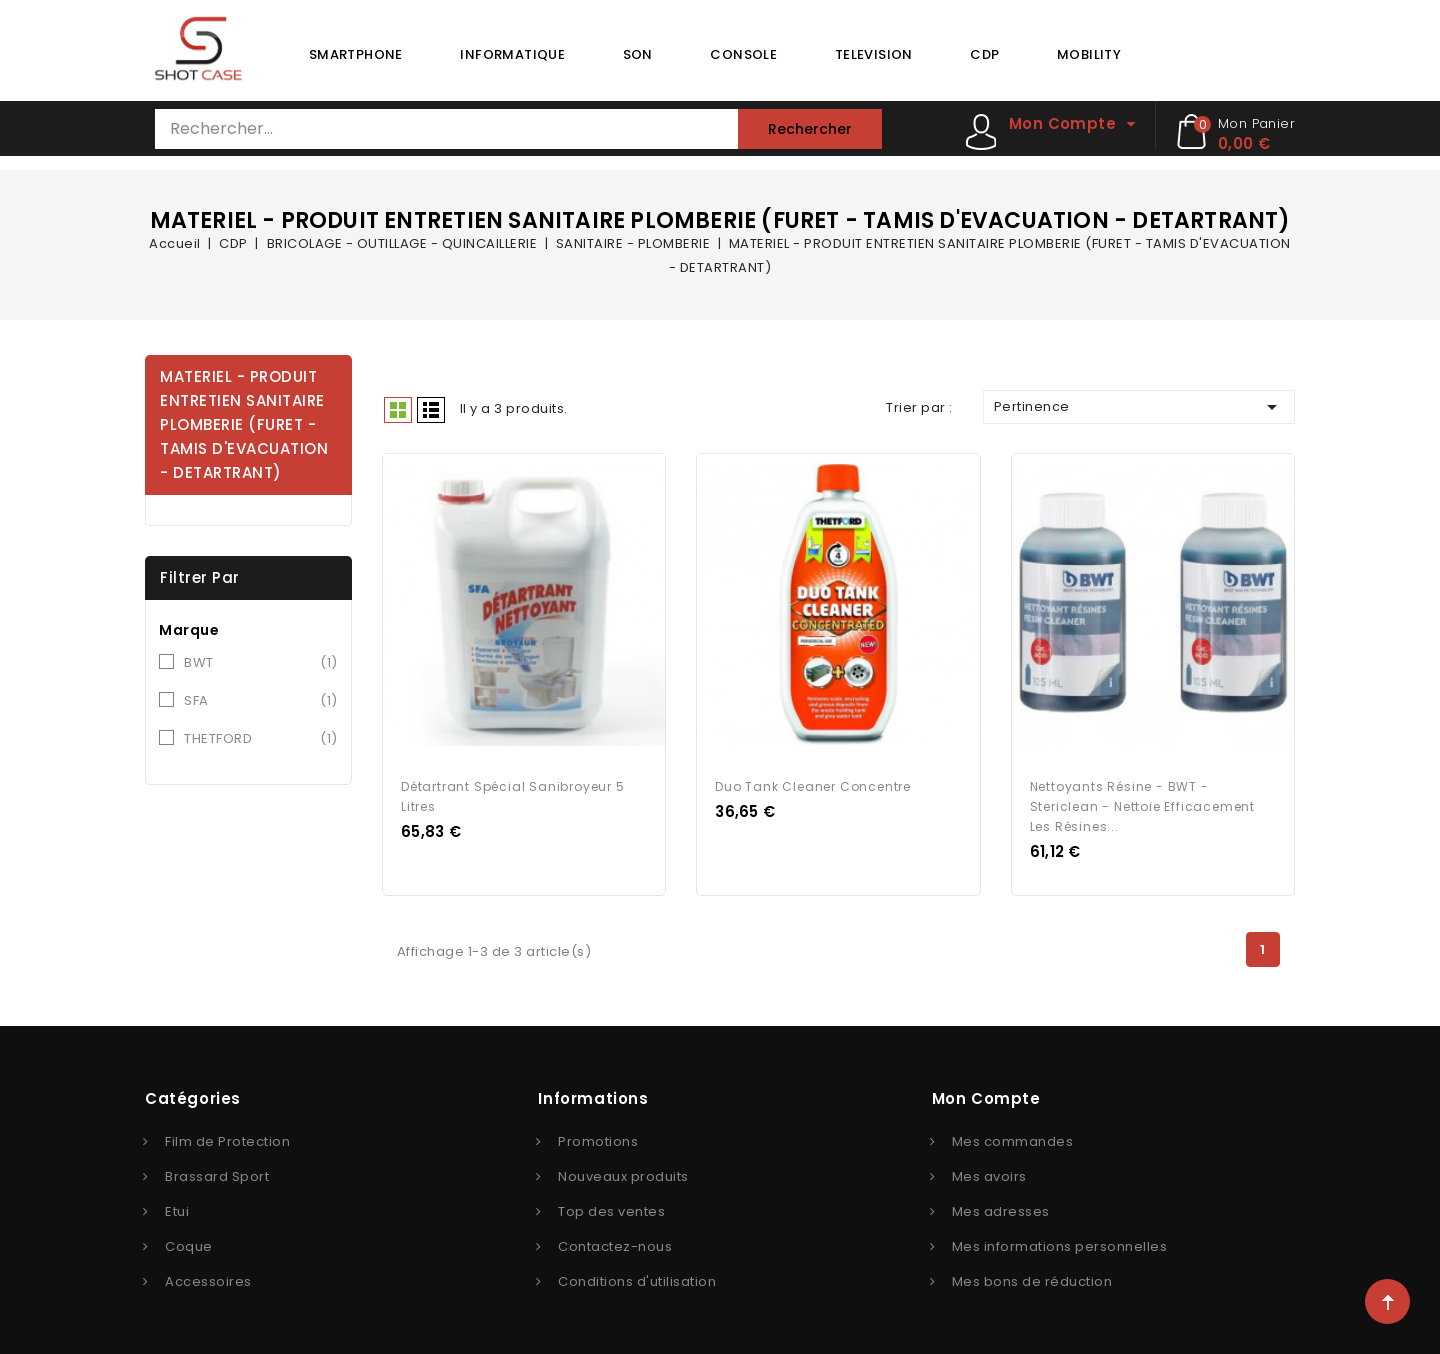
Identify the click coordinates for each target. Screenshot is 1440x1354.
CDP (984, 54)
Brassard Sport (217, 1168)
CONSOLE (743, 54)
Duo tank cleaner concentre (813, 778)
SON (638, 54)
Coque (189, 1238)
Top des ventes (611, 1203)
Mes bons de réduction (1032, 1273)
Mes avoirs (989, 1168)
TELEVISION (874, 54)
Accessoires (208, 1273)
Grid (398, 410)
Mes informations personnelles (1060, 1238)
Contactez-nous (615, 1238)
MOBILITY (1089, 54)
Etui (177, 1203)
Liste (431, 410)
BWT (261, 663)
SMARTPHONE (356, 54)
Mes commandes (1013, 1133)
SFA (261, 701)
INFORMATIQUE (512, 54)
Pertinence (1139, 407)
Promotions (598, 1133)
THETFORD (261, 739)
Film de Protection (227, 1133)
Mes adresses (1001, 1203)
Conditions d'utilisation (637, 1273)
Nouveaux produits (623, 1168)
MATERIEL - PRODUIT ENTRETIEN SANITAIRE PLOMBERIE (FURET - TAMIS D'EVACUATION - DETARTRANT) (244, 424)
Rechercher (810, 129)
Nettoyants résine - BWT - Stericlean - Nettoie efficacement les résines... (1142, 798)
